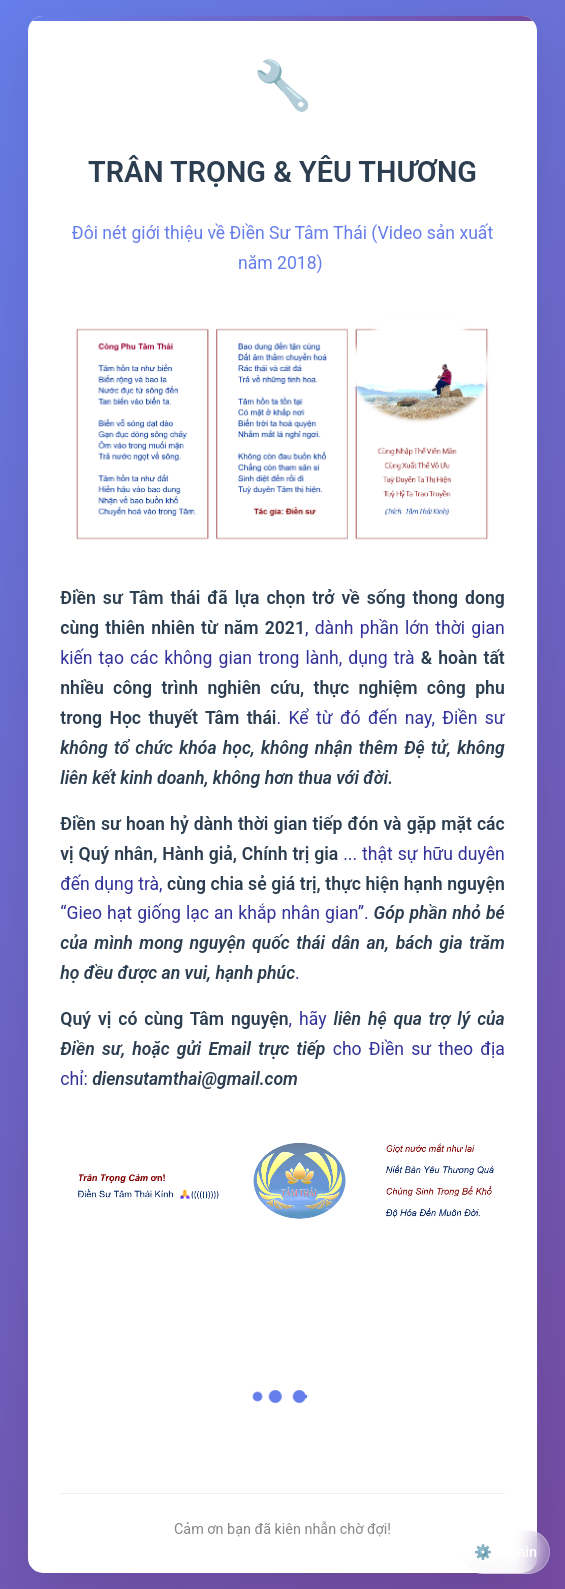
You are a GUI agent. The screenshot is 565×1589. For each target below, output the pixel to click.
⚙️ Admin (505, 1552)
